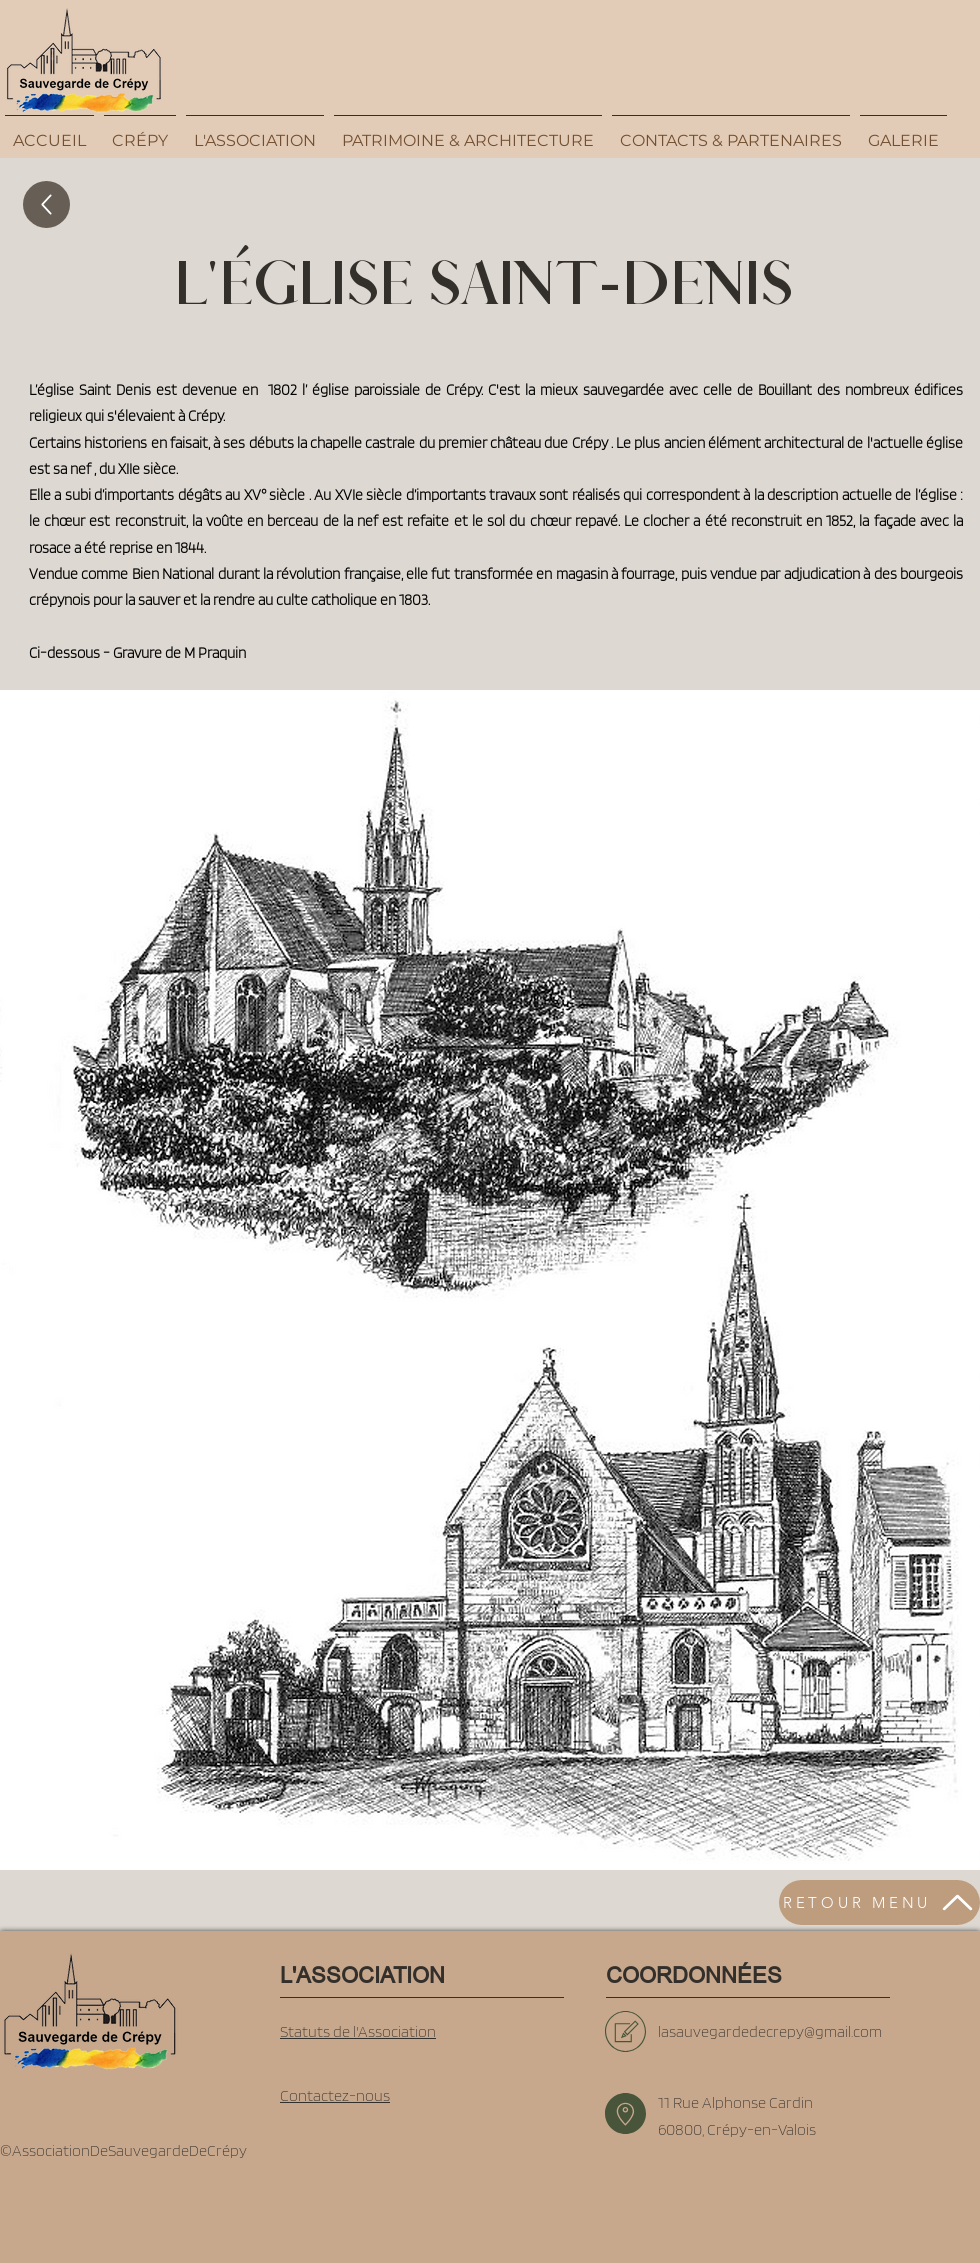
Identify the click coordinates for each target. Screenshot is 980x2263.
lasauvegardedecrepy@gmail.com (770, 2031)
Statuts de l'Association (358, 2031)
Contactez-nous (335, 2095)
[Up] (46, 204)
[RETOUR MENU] (879, 1902)
